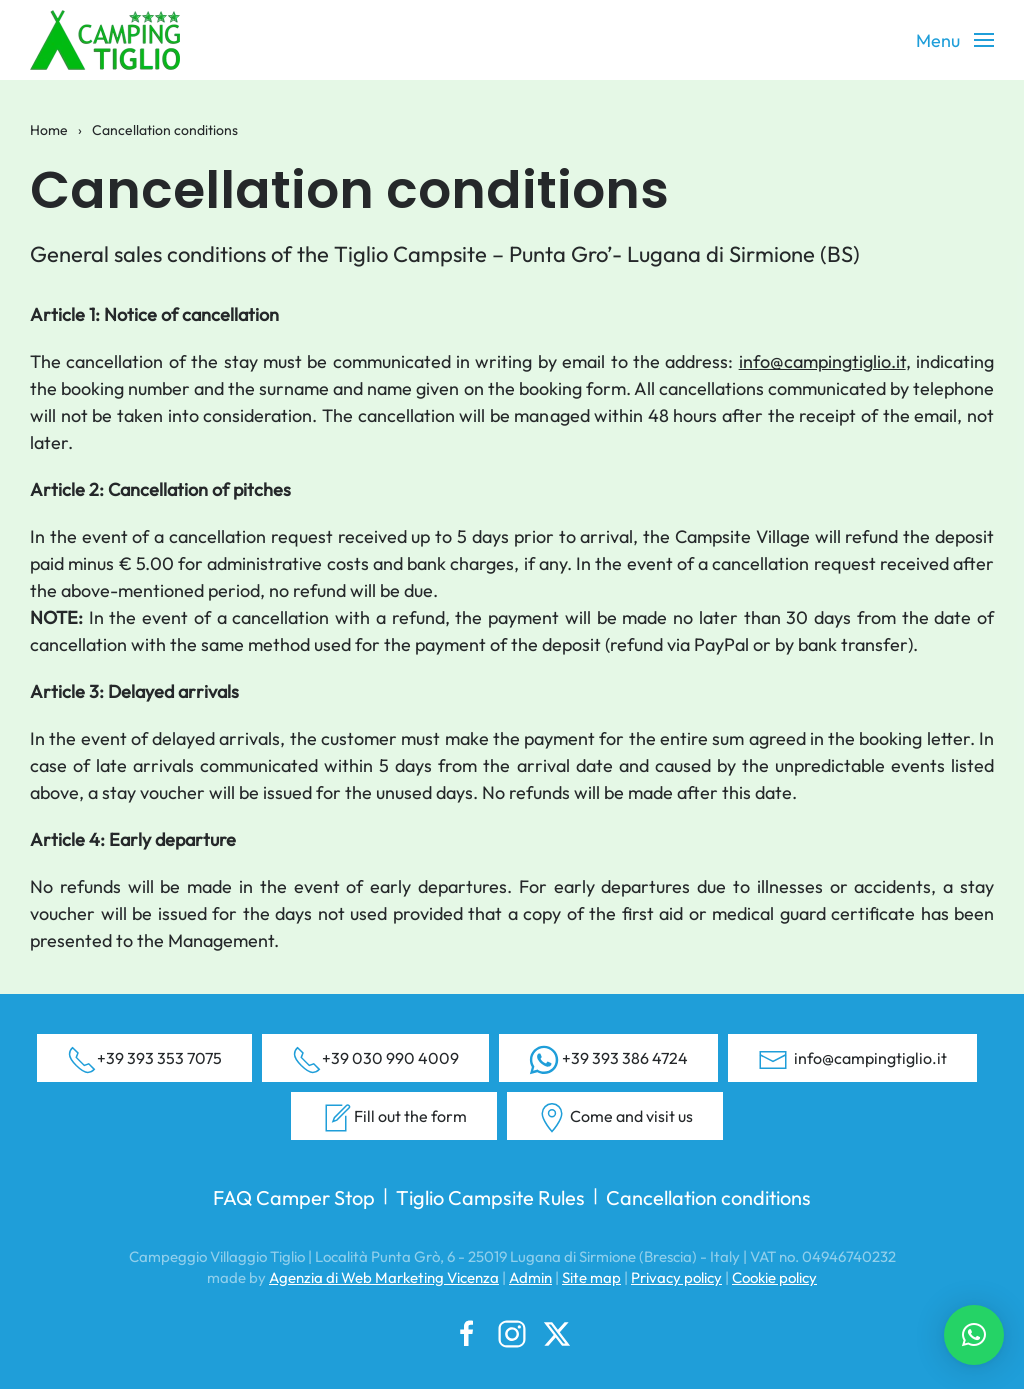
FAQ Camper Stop (294, 1197)
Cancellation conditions (708, 1197)
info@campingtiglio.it (822, 361)
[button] (955, 40)
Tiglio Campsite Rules (490, 1197)
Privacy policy (676, 1277)
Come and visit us (615, 1118)
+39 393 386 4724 (608, 1060)
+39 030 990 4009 (375, 1060)
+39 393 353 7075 (144, 1060)
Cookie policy (774, 1277)
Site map (591, 1277)
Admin (530, 1277)
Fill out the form (394, 1118)
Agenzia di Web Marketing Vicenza (384, 1277)
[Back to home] (108, 40)
